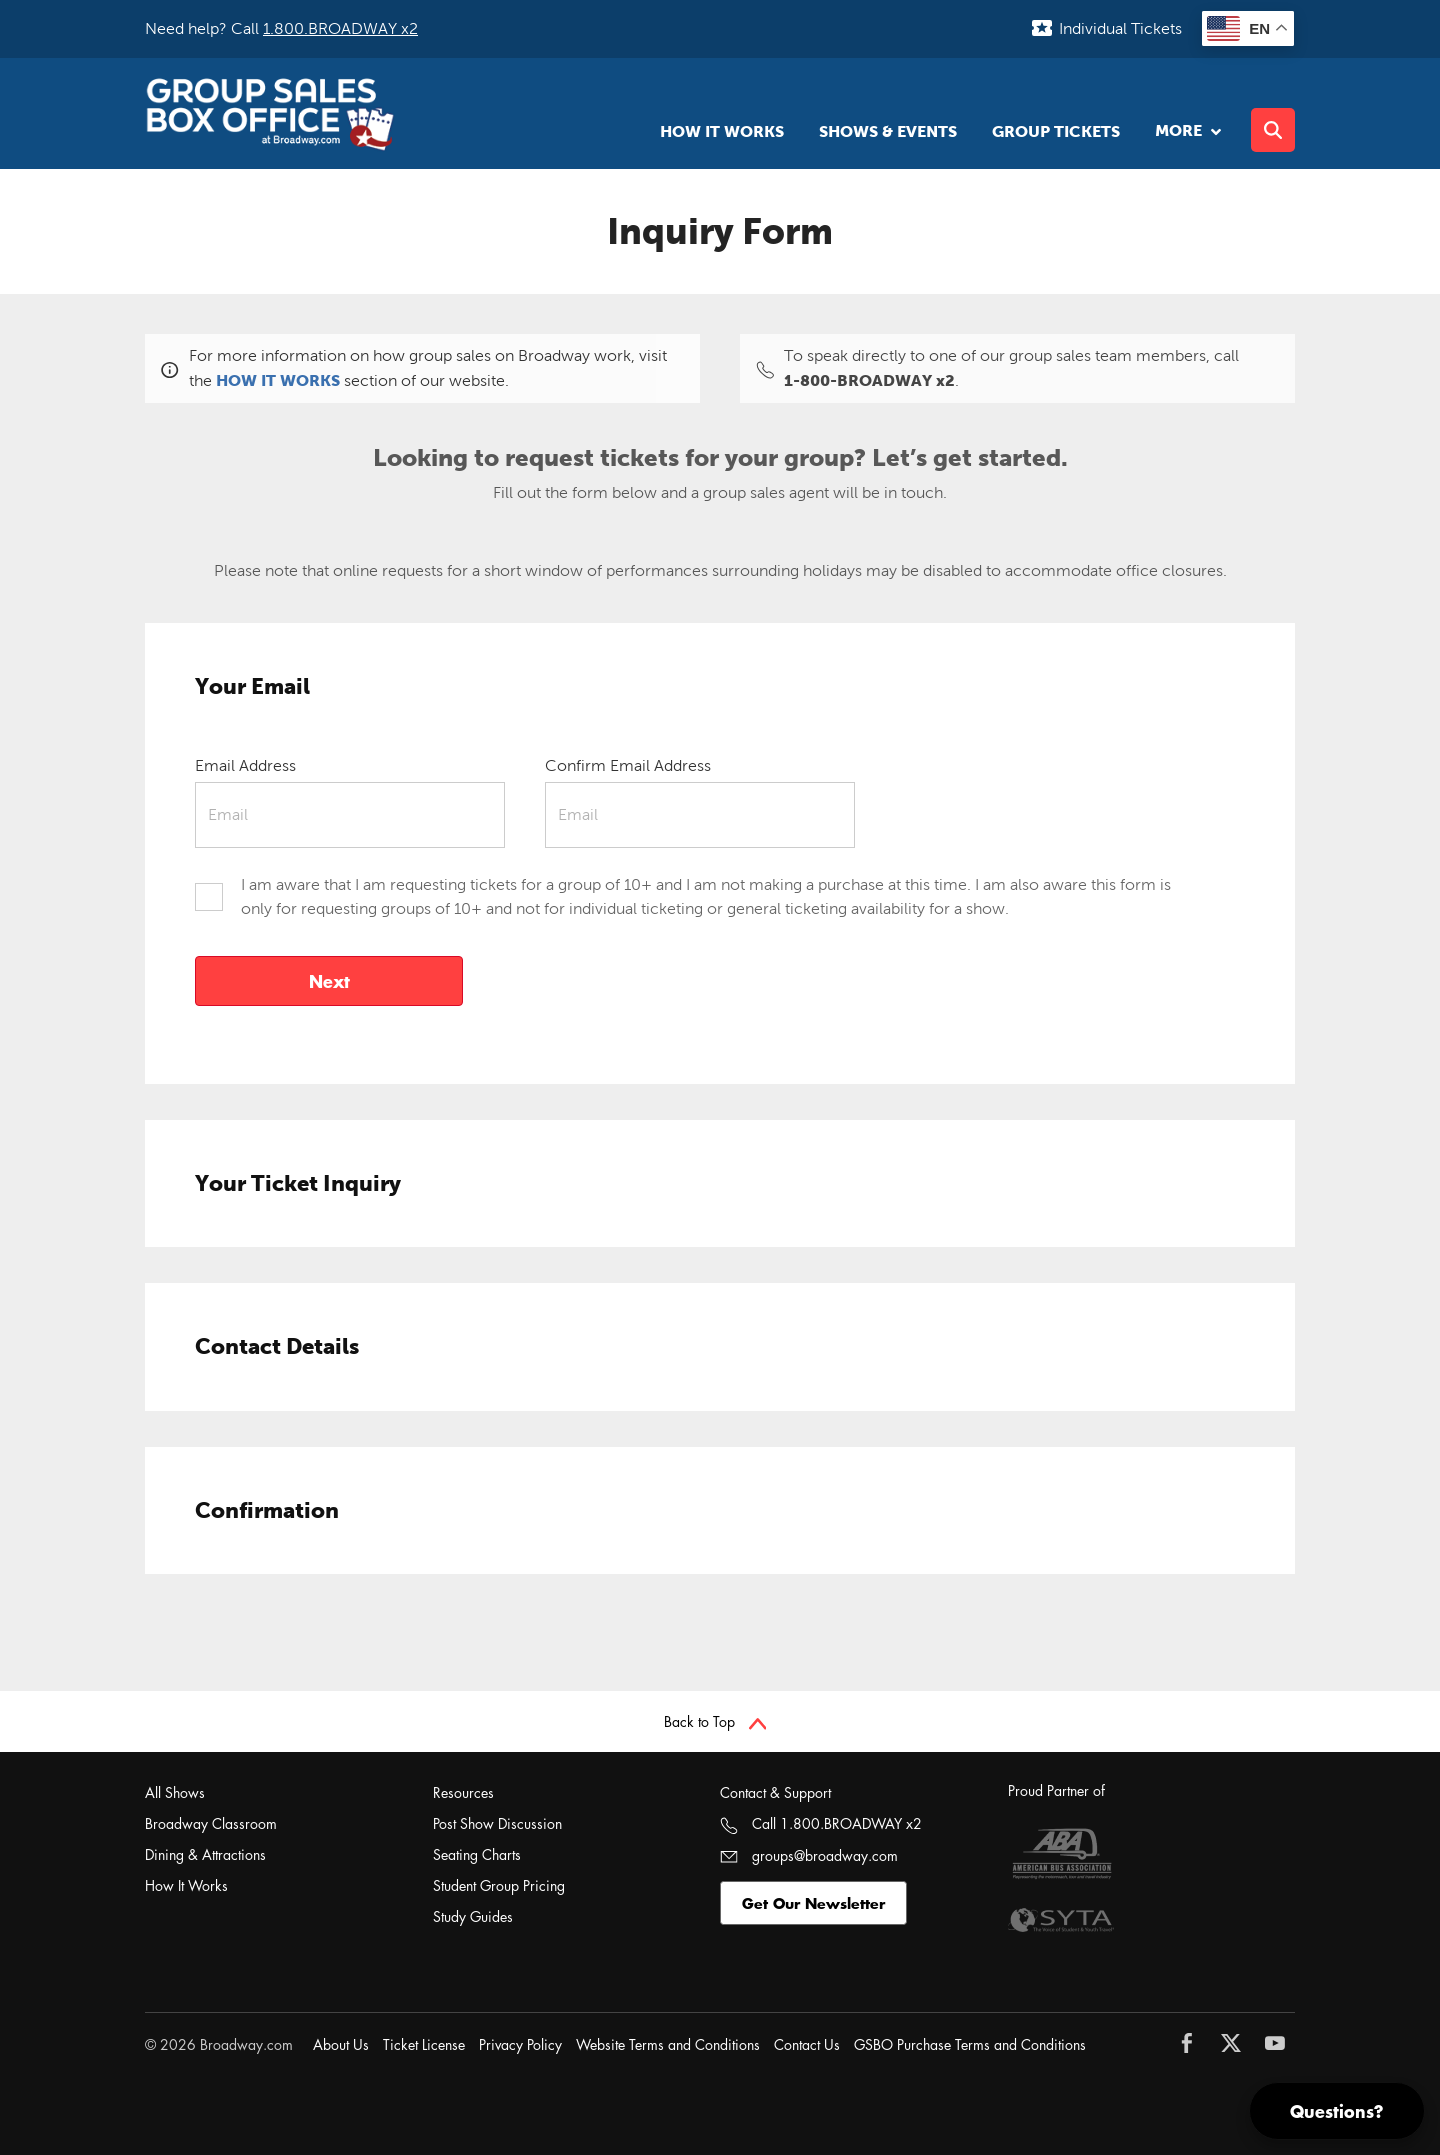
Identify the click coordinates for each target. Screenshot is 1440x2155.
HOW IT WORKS (278, 380)
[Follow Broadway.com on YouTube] (1280, 2043)
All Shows (175, 1792)
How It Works (722, 131)
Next (329, 981)
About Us (341, 2044)
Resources (463, 1792)
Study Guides (473, 1916)
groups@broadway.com (809, 1855)
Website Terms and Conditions (668, 2044)
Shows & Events (888, 131)
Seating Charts (477, 1854)
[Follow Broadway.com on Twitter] (1236, 2043)
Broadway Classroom (211, 1823)
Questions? (1337, 2111)
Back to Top (715, 1721)
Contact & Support (775, 1792)
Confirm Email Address (628, 765)
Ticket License (424, 2044)
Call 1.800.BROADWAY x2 (821, 1823)
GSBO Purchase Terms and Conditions (970, 2044)
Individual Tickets (1120, 28)
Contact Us (807, 2044)
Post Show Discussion (497, 1823)
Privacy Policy (520, 2044)
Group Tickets (1056, 131)
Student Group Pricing (499, 1885)
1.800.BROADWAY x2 (340, 28)
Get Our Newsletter (813, 1903)
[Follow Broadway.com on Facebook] (1192, 2043)
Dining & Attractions (205, 1854)
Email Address (245, 765)
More (1185, 130)
